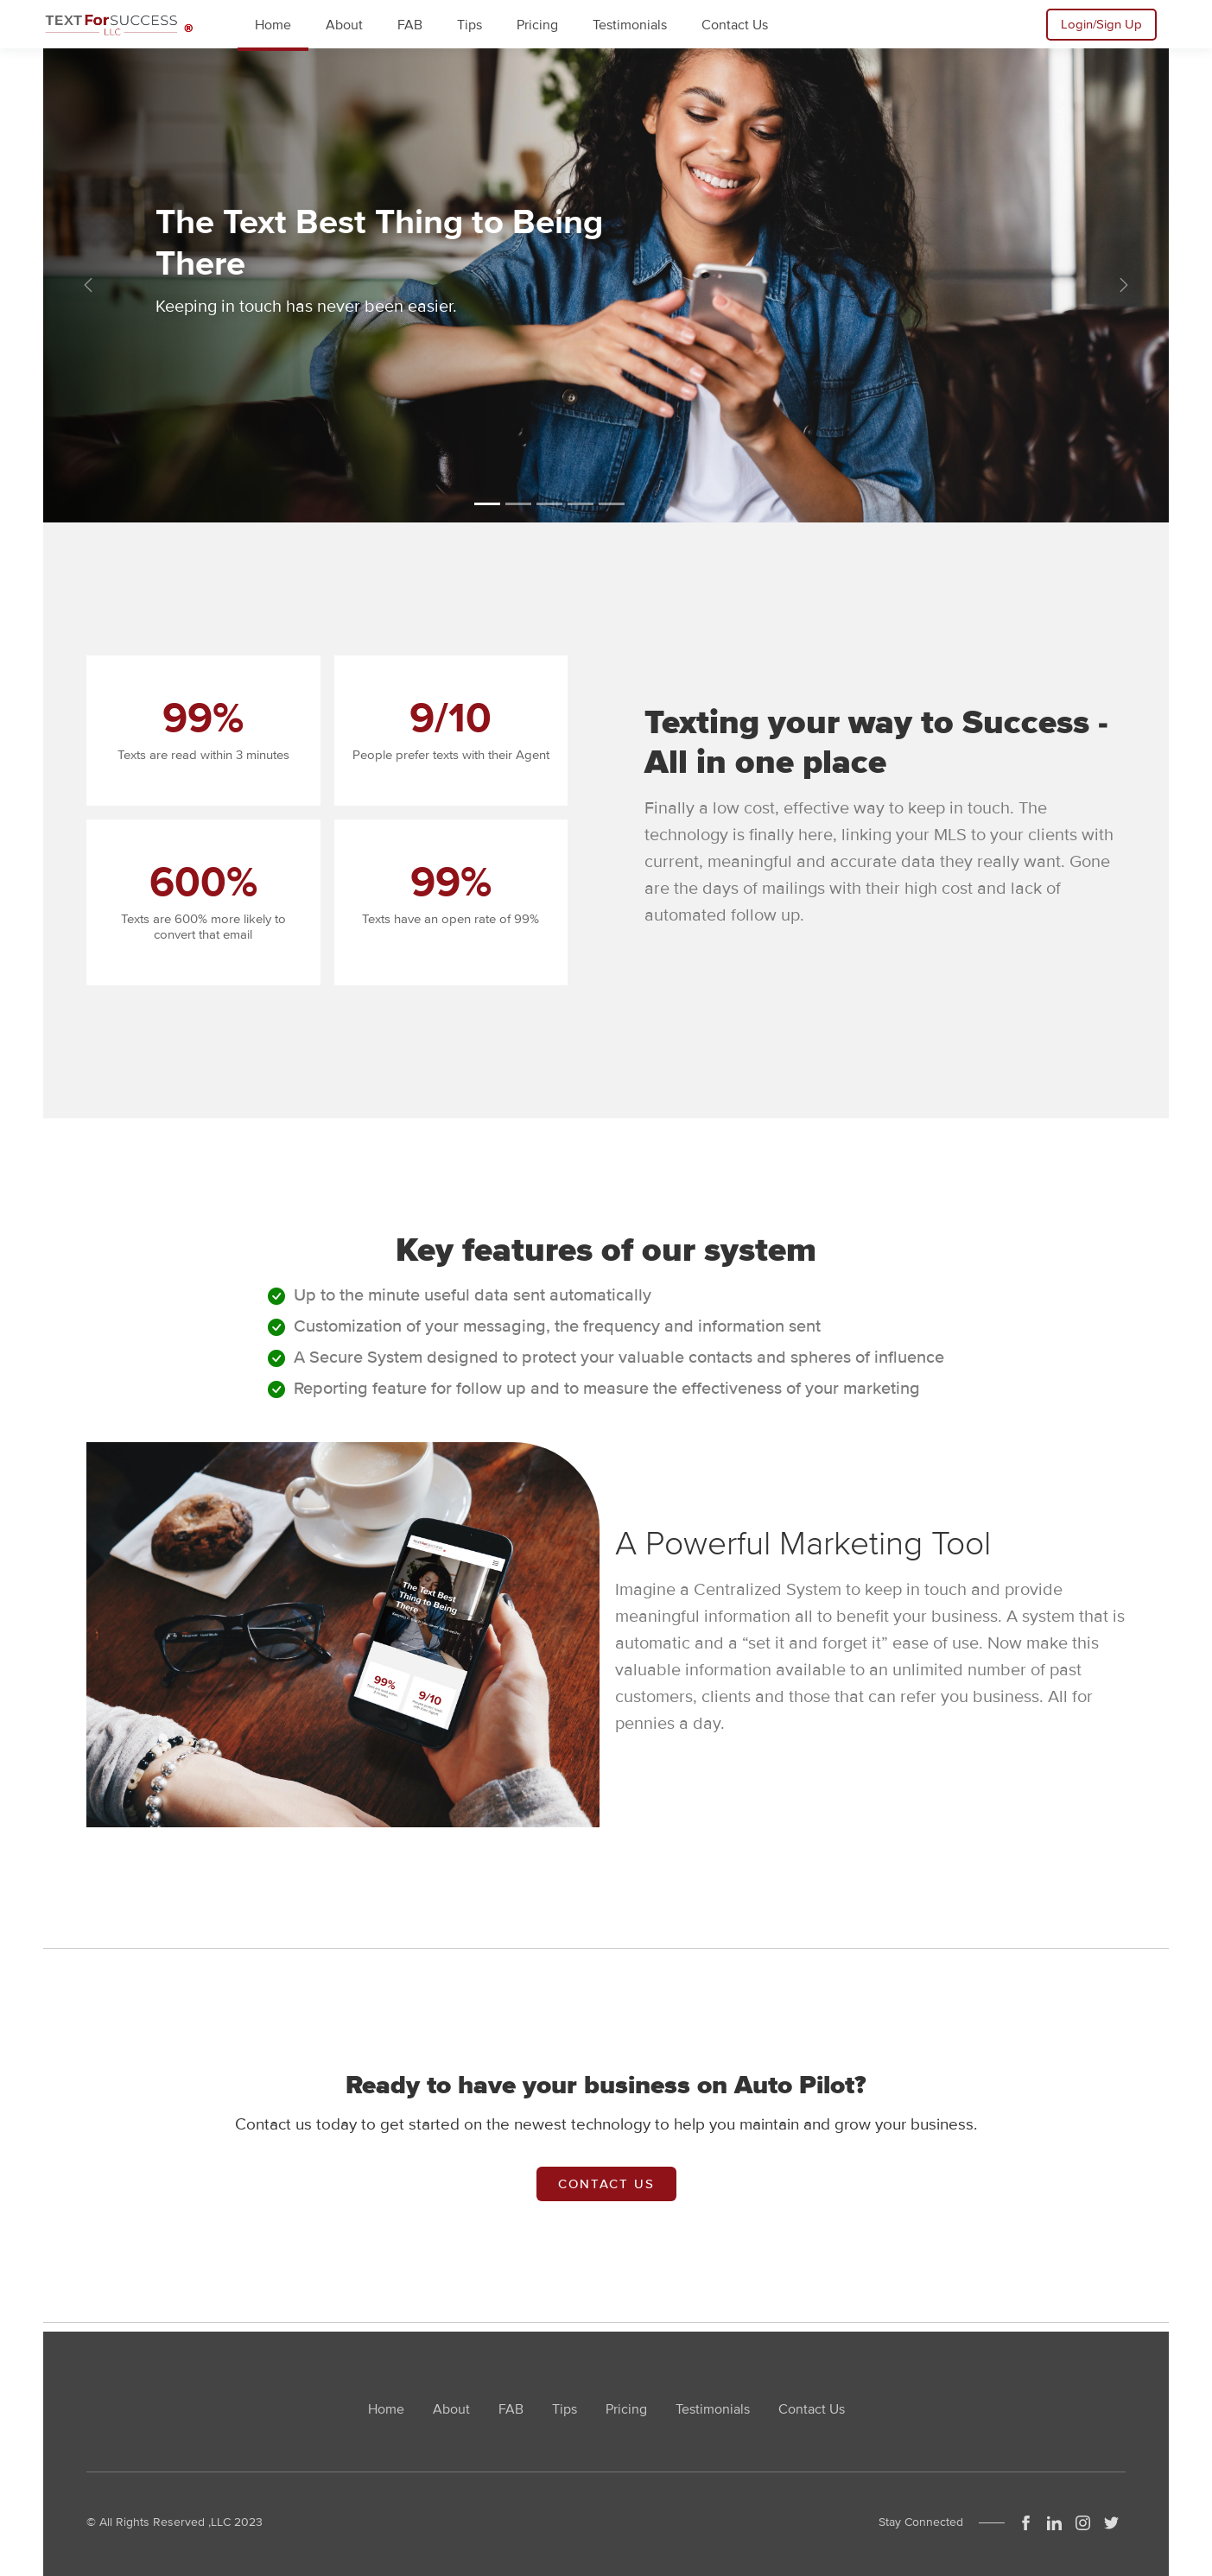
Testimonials (713, 2409)
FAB (511, 2409)
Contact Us (606, 2184)
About (451, 2409)
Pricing (626, 2409)
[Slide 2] (518, 504)
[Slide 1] (487, 504)
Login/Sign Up (1101, 24)
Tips (564, 2409)
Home (386, 2409)
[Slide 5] (612, 504)
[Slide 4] (580, 504)
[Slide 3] (549, 504)
